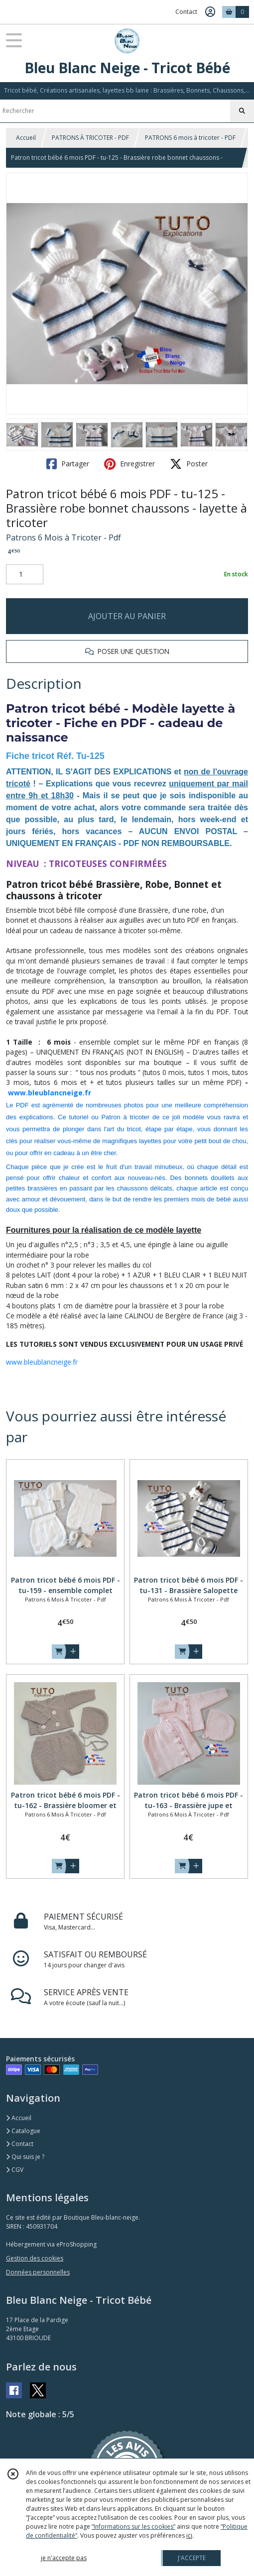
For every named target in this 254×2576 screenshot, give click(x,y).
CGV (14, 2169)
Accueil (26, 137)
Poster (189, 464)
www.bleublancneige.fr (49, 1092)
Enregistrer (129, 464)
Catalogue (23, 2131)
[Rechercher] (242, 111)
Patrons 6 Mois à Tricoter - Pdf (63, 537)
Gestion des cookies (34, 2258)
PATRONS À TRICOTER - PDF (90, 137)
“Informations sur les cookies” (133, 2526)
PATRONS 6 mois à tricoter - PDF (190, 137)
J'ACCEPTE (192, 2558)
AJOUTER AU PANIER (127, 616)
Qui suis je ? (25, 2156)
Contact (186, 11)
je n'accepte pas (64, 2558)
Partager (67, 464)
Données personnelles (38, 2272)
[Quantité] (24, 574)
